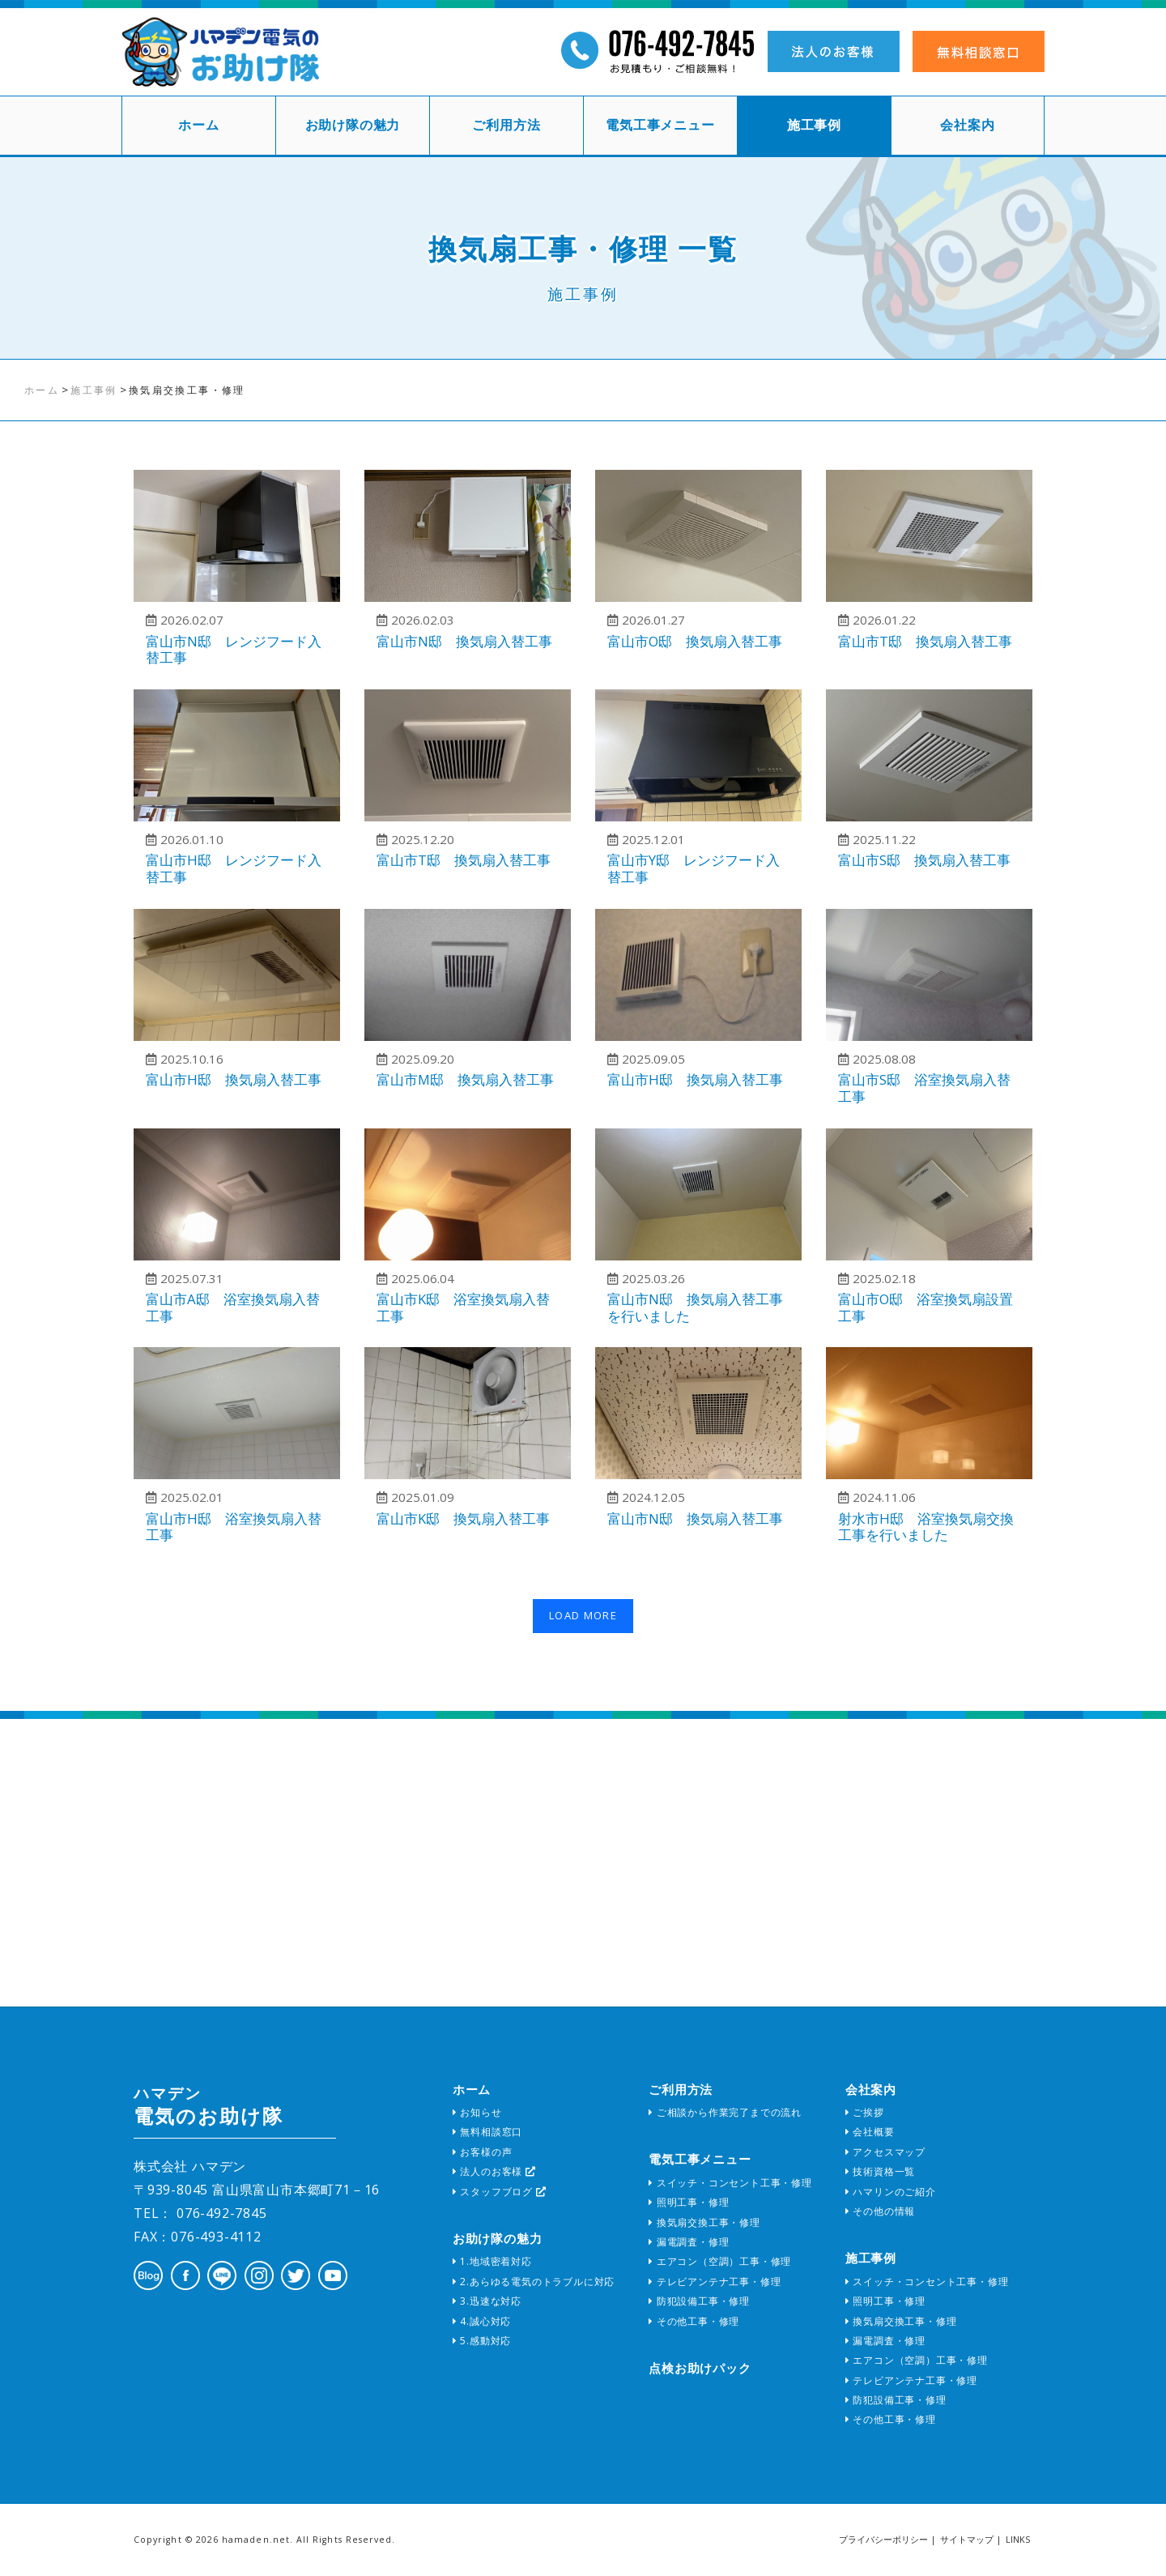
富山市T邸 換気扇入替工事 (925, 641)
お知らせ (477, 2112)
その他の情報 (880, 2211)
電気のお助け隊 (208, 2106)
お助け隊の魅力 (353, 125)
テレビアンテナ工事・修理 (715, 2281)
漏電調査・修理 (689, 2242)
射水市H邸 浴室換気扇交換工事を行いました (926, 1527)
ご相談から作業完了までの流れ (725, 2112)
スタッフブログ (500, 2192)
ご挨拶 (864, 2112)
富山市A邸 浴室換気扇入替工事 (233, 1307)
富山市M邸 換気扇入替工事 (465, 1079)
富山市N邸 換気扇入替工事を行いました (695, 1307)
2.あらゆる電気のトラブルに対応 (534, 2281)
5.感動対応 (482, 2341)
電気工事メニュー (660, 125)
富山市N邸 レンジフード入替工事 (233, 649)
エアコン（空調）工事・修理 (720, 2261)
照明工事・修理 (689, 2202)
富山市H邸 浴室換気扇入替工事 (233, 1527)
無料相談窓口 (487, 2132)
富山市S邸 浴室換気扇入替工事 (924, 1088)
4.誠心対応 (482, 2321)
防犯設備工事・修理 (699, 2301)
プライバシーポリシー (883, 2539)
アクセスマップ (885, 2152)
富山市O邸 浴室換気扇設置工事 (925, 1307)
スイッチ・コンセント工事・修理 (730, 2183)
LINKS (1018, 2539)
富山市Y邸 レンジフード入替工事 (693, 868)
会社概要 (870, 2132)
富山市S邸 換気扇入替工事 (924, 860)
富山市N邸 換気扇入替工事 (464, 641)
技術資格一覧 (880, 2171)
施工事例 (814, 125)
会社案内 (967, 125)
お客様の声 (483, 2152)
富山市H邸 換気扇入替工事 (233, 1079)
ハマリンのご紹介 (890, 2192)
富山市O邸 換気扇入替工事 (694, 641)
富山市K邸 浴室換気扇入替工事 (463, 1307)
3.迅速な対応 (487, 2301)
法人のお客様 (494, 2171)
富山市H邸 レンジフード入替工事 (233, 868)
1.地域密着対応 (492, 2261)
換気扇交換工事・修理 (704, 2222)
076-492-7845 (219, 2213)
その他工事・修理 (694, 2321)
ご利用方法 (506, 125)
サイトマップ (967, 2539)
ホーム (198, 125)
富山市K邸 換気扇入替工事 (463, 1518)
